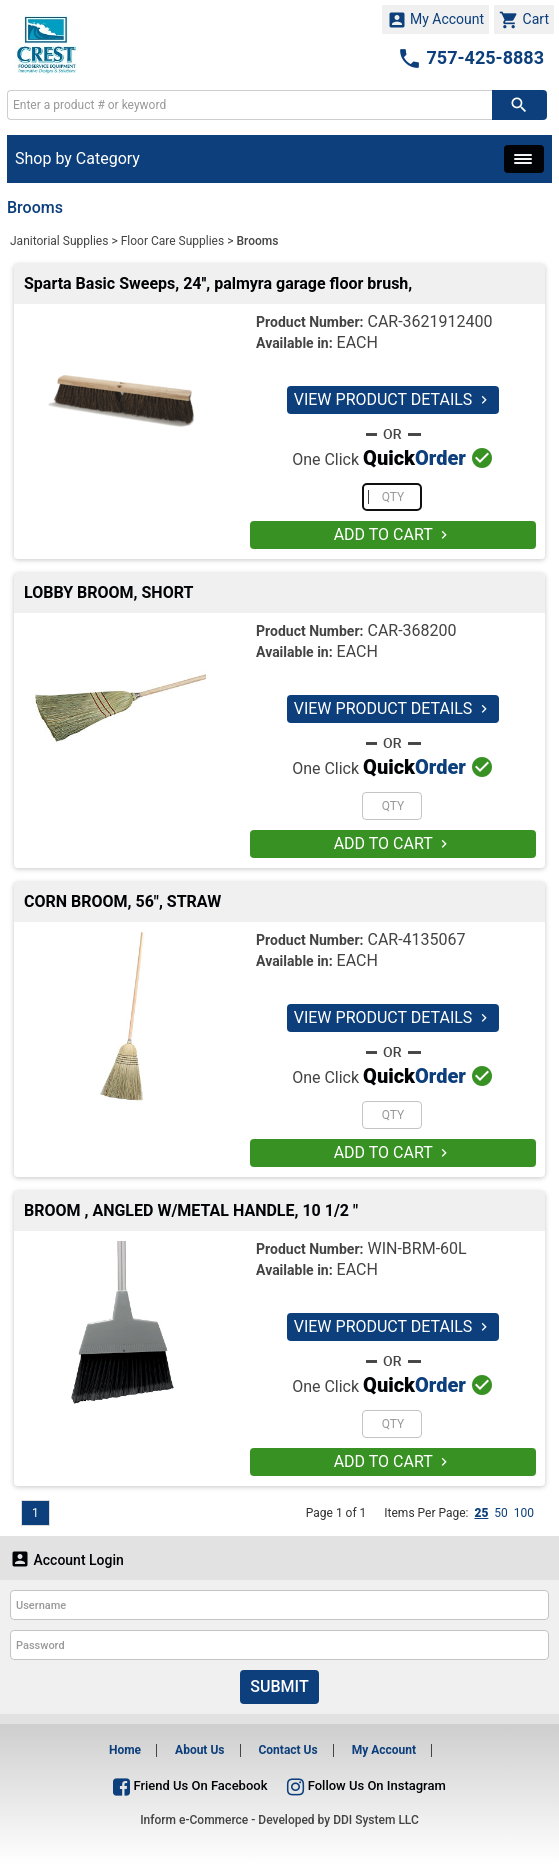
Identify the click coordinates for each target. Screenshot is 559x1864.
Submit (279, 1686)
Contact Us (287, 1750)
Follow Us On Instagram (366, 1785)
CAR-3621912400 (429, 321)
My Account (436, 20)
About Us (199, 1750)
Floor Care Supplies (173, 241)
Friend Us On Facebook (190, 1785)
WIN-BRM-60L (416, 1248)
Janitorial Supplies (59, 241)
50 (501, 1513)
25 (481, 1513)
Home (125, 1750)
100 (524, 1513)
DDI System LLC (376, 1820)
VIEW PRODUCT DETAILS (393, 399)
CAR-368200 (411, 630)
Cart (524, 20)
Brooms (257, 241)
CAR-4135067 (416, 939)
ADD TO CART (393, 534)
